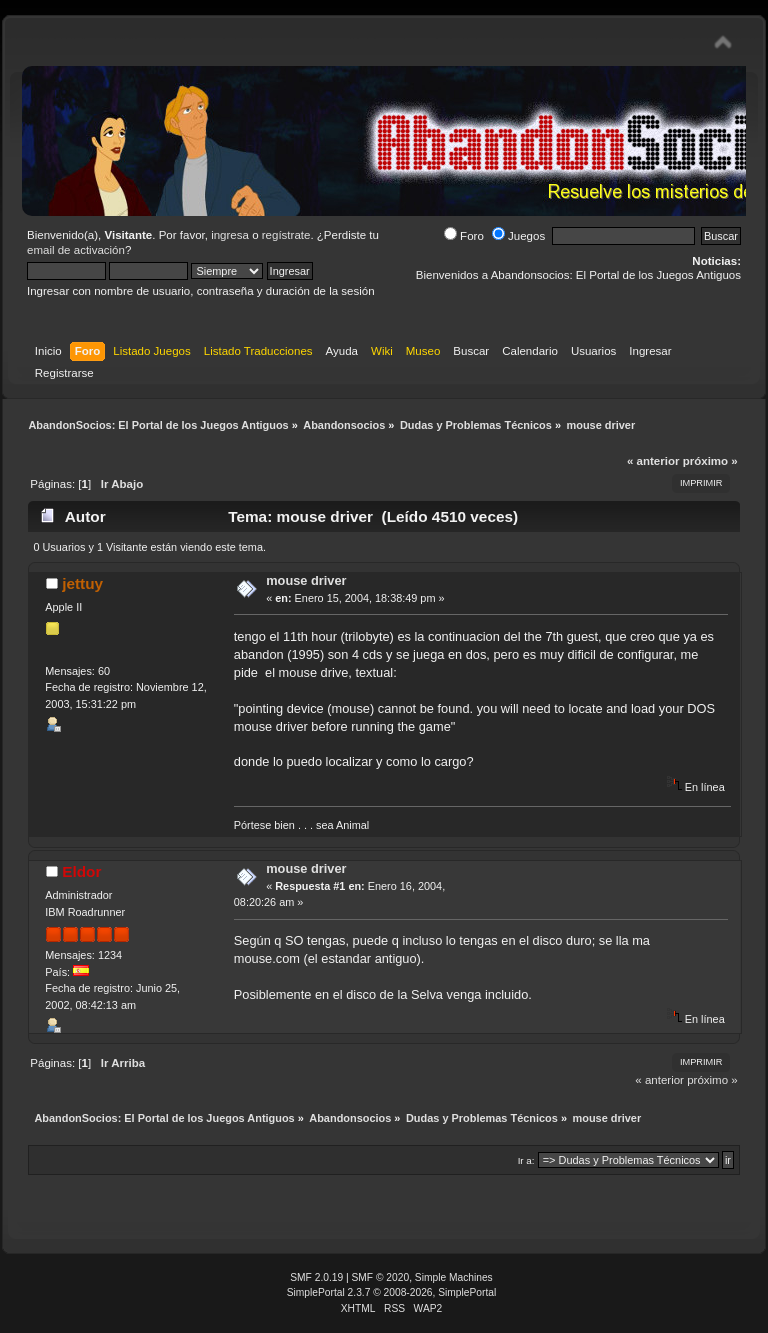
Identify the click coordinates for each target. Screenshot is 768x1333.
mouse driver (306, 580)
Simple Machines (454, 1277)
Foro (464, 236)
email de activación (76, 250)
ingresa (230, 235)
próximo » (710, 461)
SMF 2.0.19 (316, 1277)
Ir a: (526, 1160)
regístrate (286, 235)
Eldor (81, 871)
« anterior (653, 461)
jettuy (82, 583)
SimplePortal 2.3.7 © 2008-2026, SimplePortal (392, 1292)
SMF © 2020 (381, 1277)
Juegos (518, 236)
